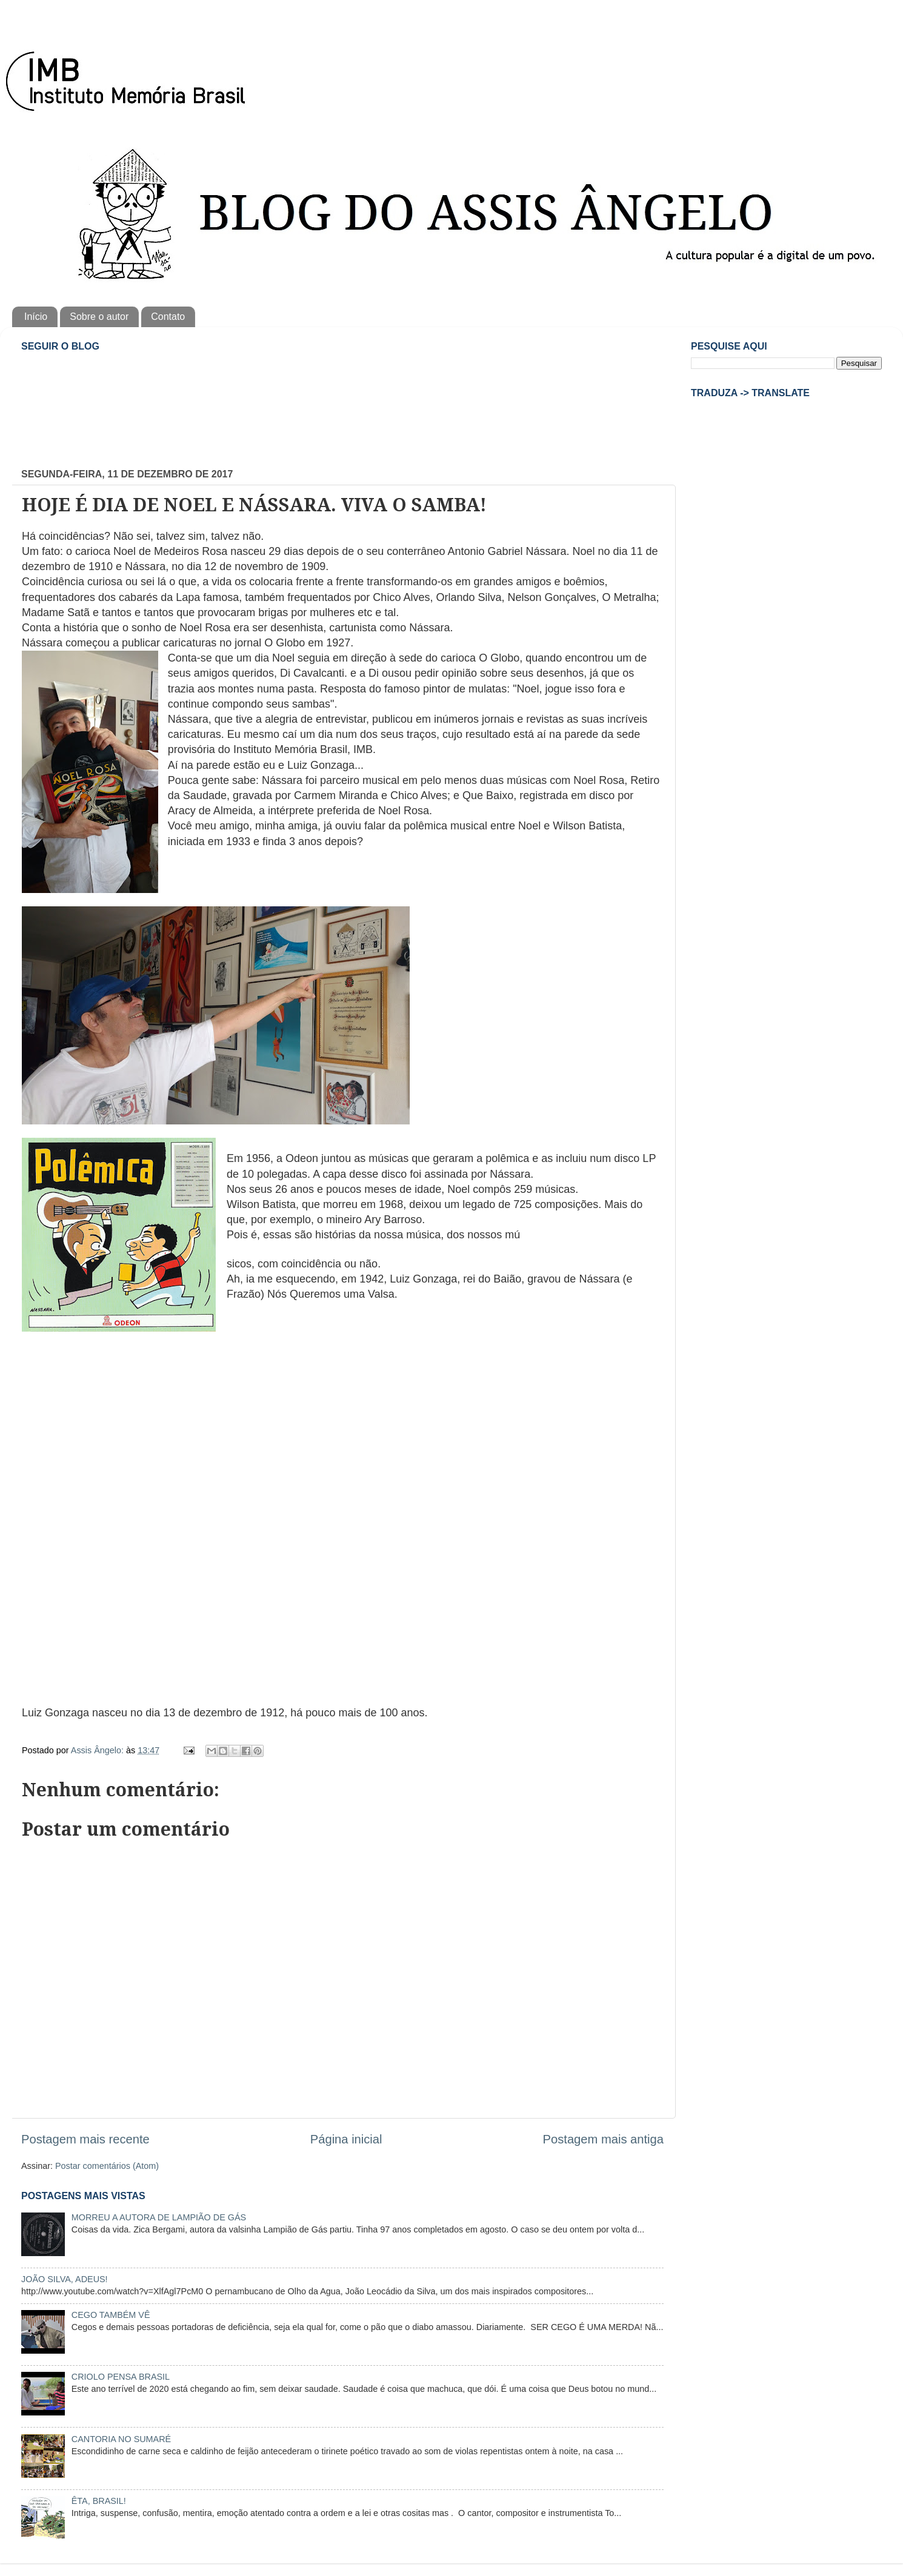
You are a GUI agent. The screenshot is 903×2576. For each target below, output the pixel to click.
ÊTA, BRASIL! (99, 2501)
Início (35, 316)
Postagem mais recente (85, 2139)
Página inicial (346, 2139)
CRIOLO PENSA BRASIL (121, 2377)
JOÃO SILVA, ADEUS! (64, 2279)
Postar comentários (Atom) (107, 2166)
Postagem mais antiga (603, 2139)
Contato (168, 316)
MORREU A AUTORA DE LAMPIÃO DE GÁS (159, 2217)
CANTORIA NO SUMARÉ (121, 2439)
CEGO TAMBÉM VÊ (111, 2315)
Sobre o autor (99, 316)
